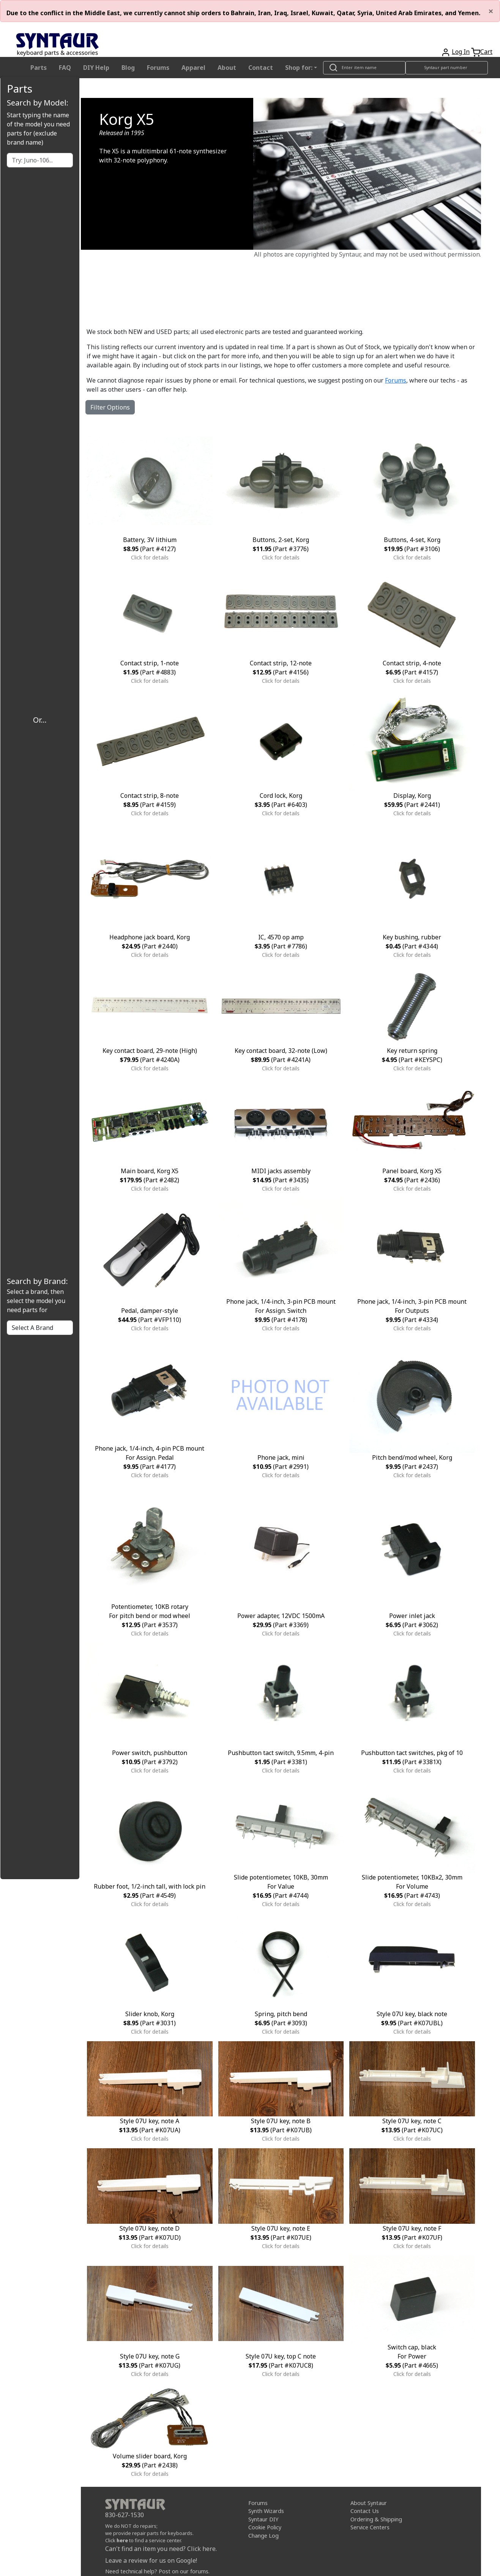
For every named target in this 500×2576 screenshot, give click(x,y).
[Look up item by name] (364, 67)
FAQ (65, 67)
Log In (461, 51)
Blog (128, 67)
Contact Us (364, 2511)
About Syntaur (368, 2503)
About (227, 67)
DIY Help (96, 67)
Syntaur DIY (263, 2519)
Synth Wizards (266, 2511)
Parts (38, 67)
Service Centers (370, 2527)
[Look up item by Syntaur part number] (446, 67)
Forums (158, 67)
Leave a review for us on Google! (151, 2560)
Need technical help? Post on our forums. (157, 2571)
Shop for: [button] (298, 67)
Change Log (263, 2535)
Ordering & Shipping (376, 2519)
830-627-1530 (124, 2515)
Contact (260, 67)
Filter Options (110, 407)
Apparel (193, 67)
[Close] (491, 11)
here (122, 2540)
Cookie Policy (264, 2527)
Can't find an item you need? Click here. (161, 2548)
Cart (486, 51)
